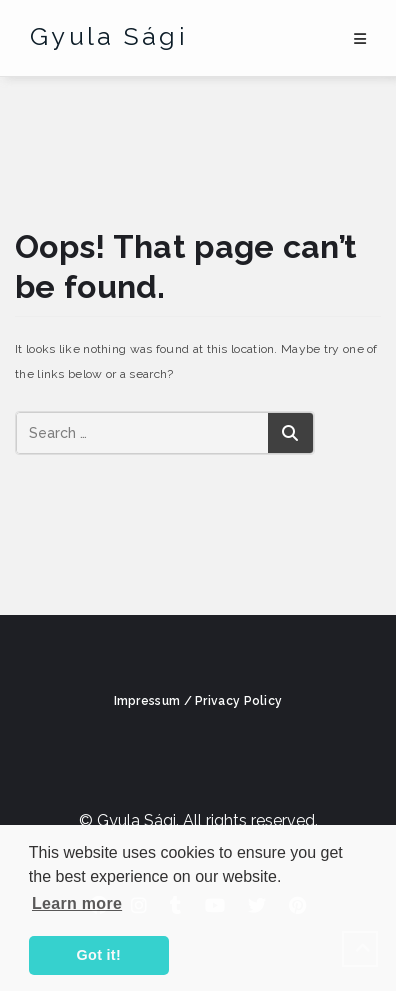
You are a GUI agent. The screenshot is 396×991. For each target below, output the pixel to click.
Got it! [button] (99, 955)
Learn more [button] (77, 903)
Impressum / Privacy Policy (198, 701)
